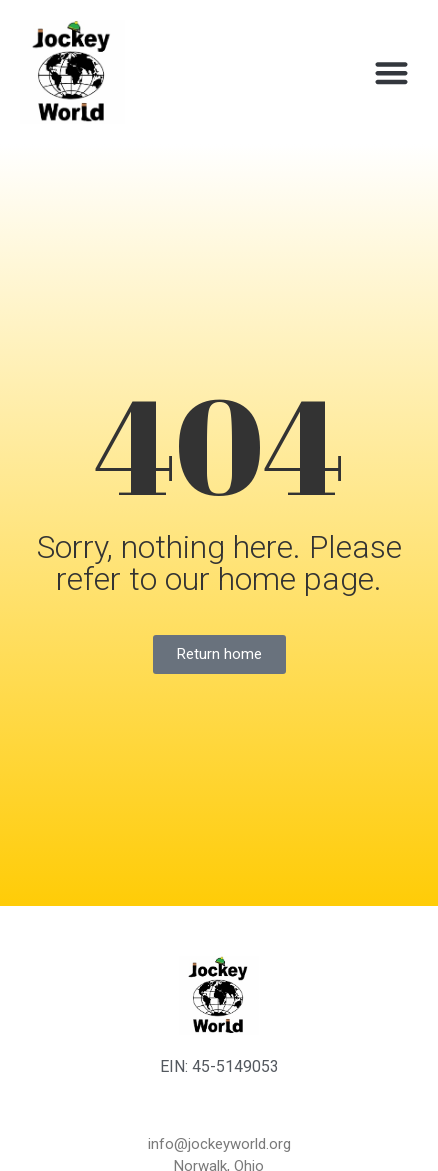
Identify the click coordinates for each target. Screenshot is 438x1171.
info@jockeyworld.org (219, 1144)
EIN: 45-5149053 (219, 1066)
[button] (391, 72)
